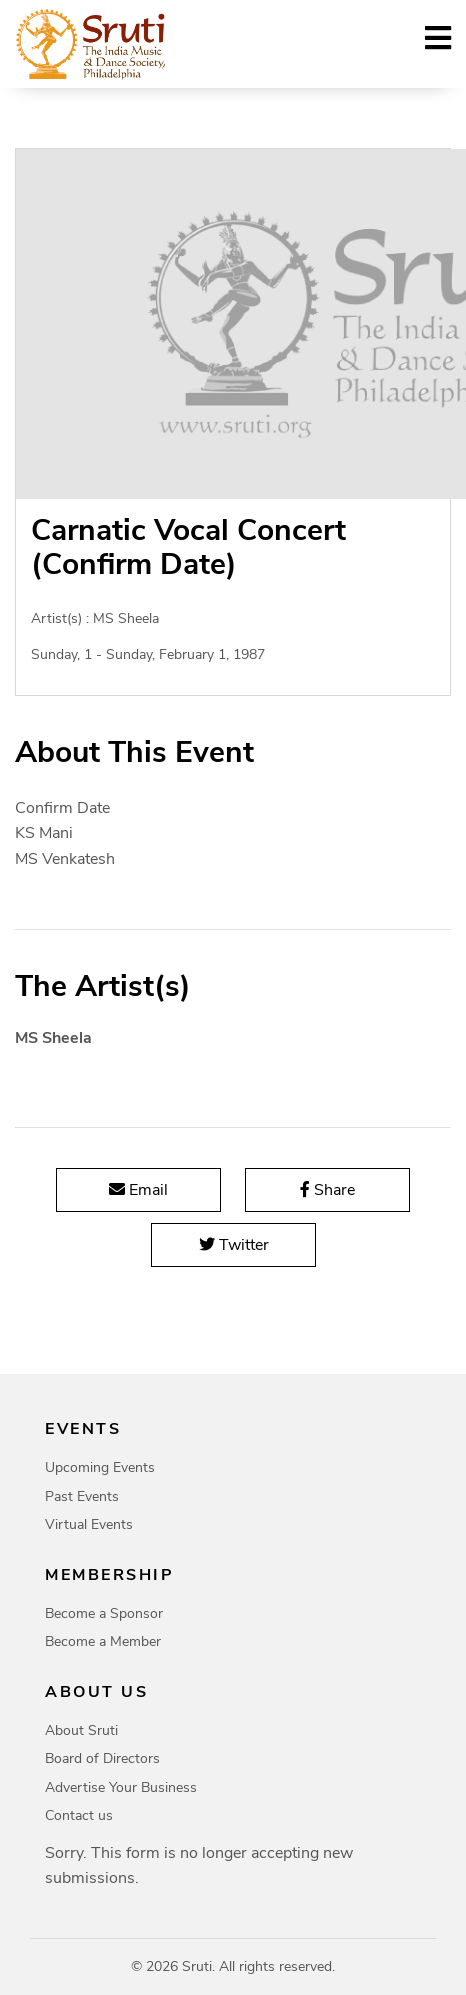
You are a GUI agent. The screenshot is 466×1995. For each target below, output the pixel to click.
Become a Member (103, 1641)
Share (327, 1190)
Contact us (79, 1815)
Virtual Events (89, 1524)
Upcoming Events (100, 1467)
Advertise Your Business (121, 1787)
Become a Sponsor (104, 1613)
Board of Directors (102, 1758)
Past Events (82, 1496)
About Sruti (81, 1730)
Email (138, 1190)
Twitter (233, 1245)
